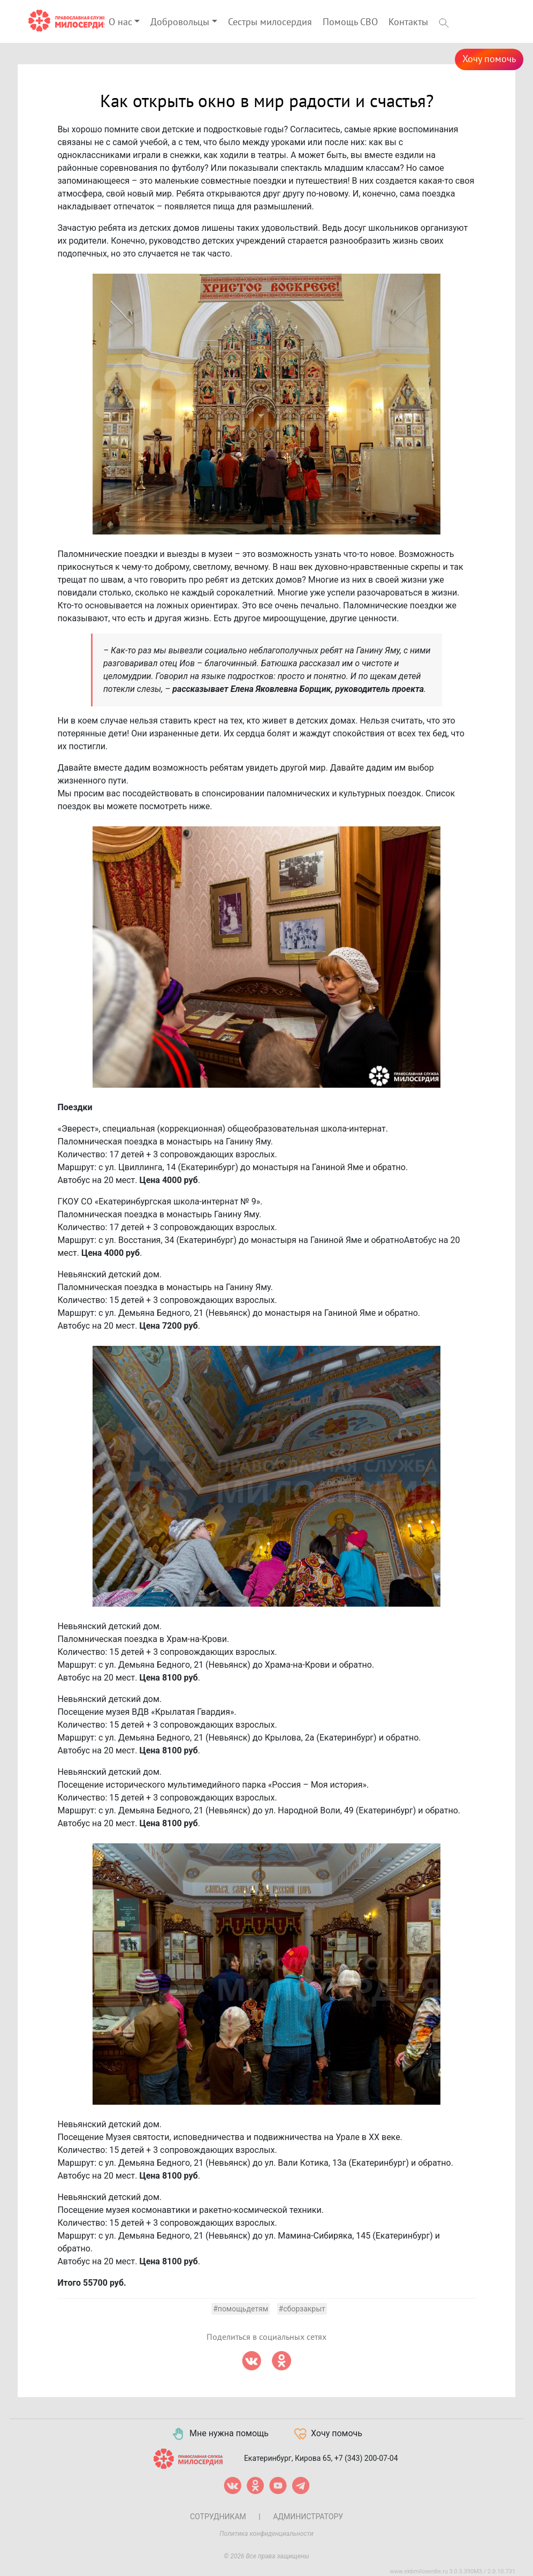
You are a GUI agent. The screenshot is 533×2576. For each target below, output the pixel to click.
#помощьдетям (240, 2308)
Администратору (308, 2516)
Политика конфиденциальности (266, 2533)
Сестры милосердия (270, 22)
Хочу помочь (489, 59)
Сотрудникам (218, 2516)
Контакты (408, 22)
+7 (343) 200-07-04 (366, 2457)
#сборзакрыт (302, 2308)
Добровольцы (179, 22)
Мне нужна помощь (220, 2434)
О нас (120, 22)
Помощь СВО (350, 22)
